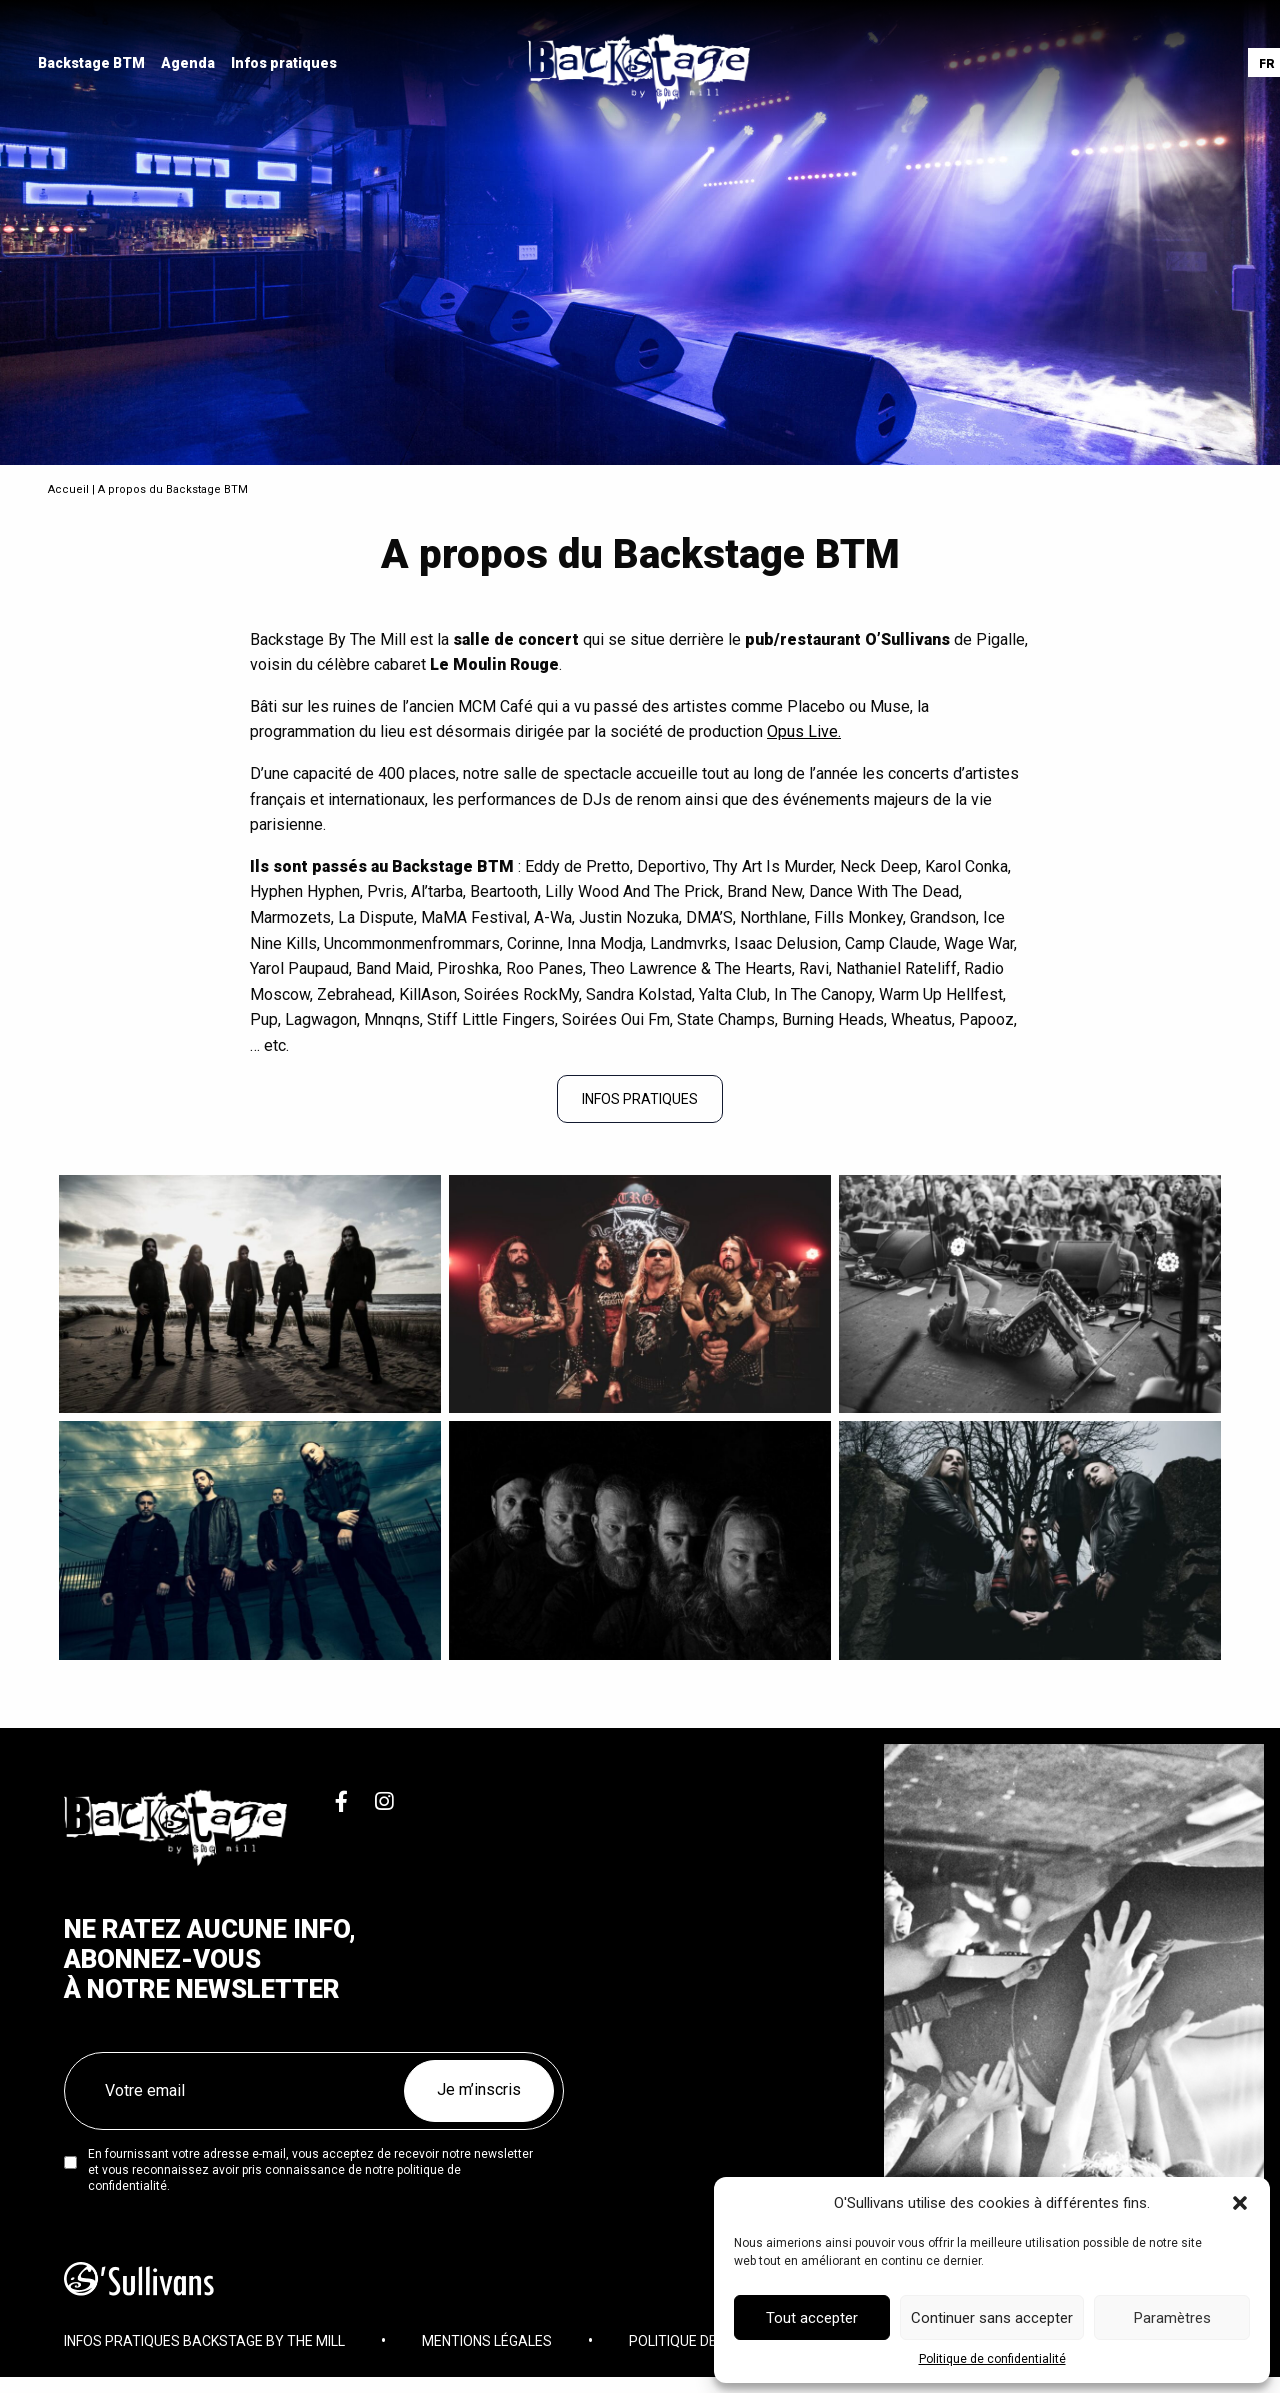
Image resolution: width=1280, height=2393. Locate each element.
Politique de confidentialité (992, 2359)
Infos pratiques (286, 64)
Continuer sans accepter (992, 2318)
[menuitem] (93, 64)
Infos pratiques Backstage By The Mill (204, 2348)
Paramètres (1172, 2318)
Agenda (190, 64)
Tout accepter (812, 2318)
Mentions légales (487, 2348)
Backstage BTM (93, 64)
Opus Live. (804, 731)
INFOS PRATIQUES (640, 1099)
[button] (1240, 2203)
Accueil (68, 489)
